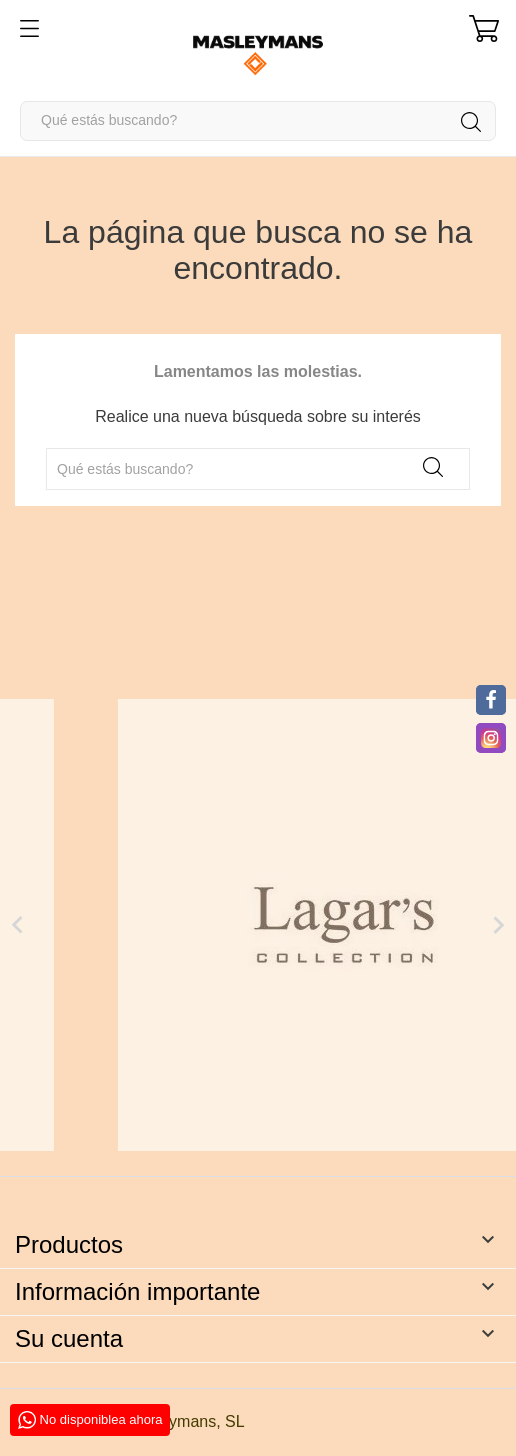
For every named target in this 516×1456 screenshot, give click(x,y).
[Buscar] (258, 121)
